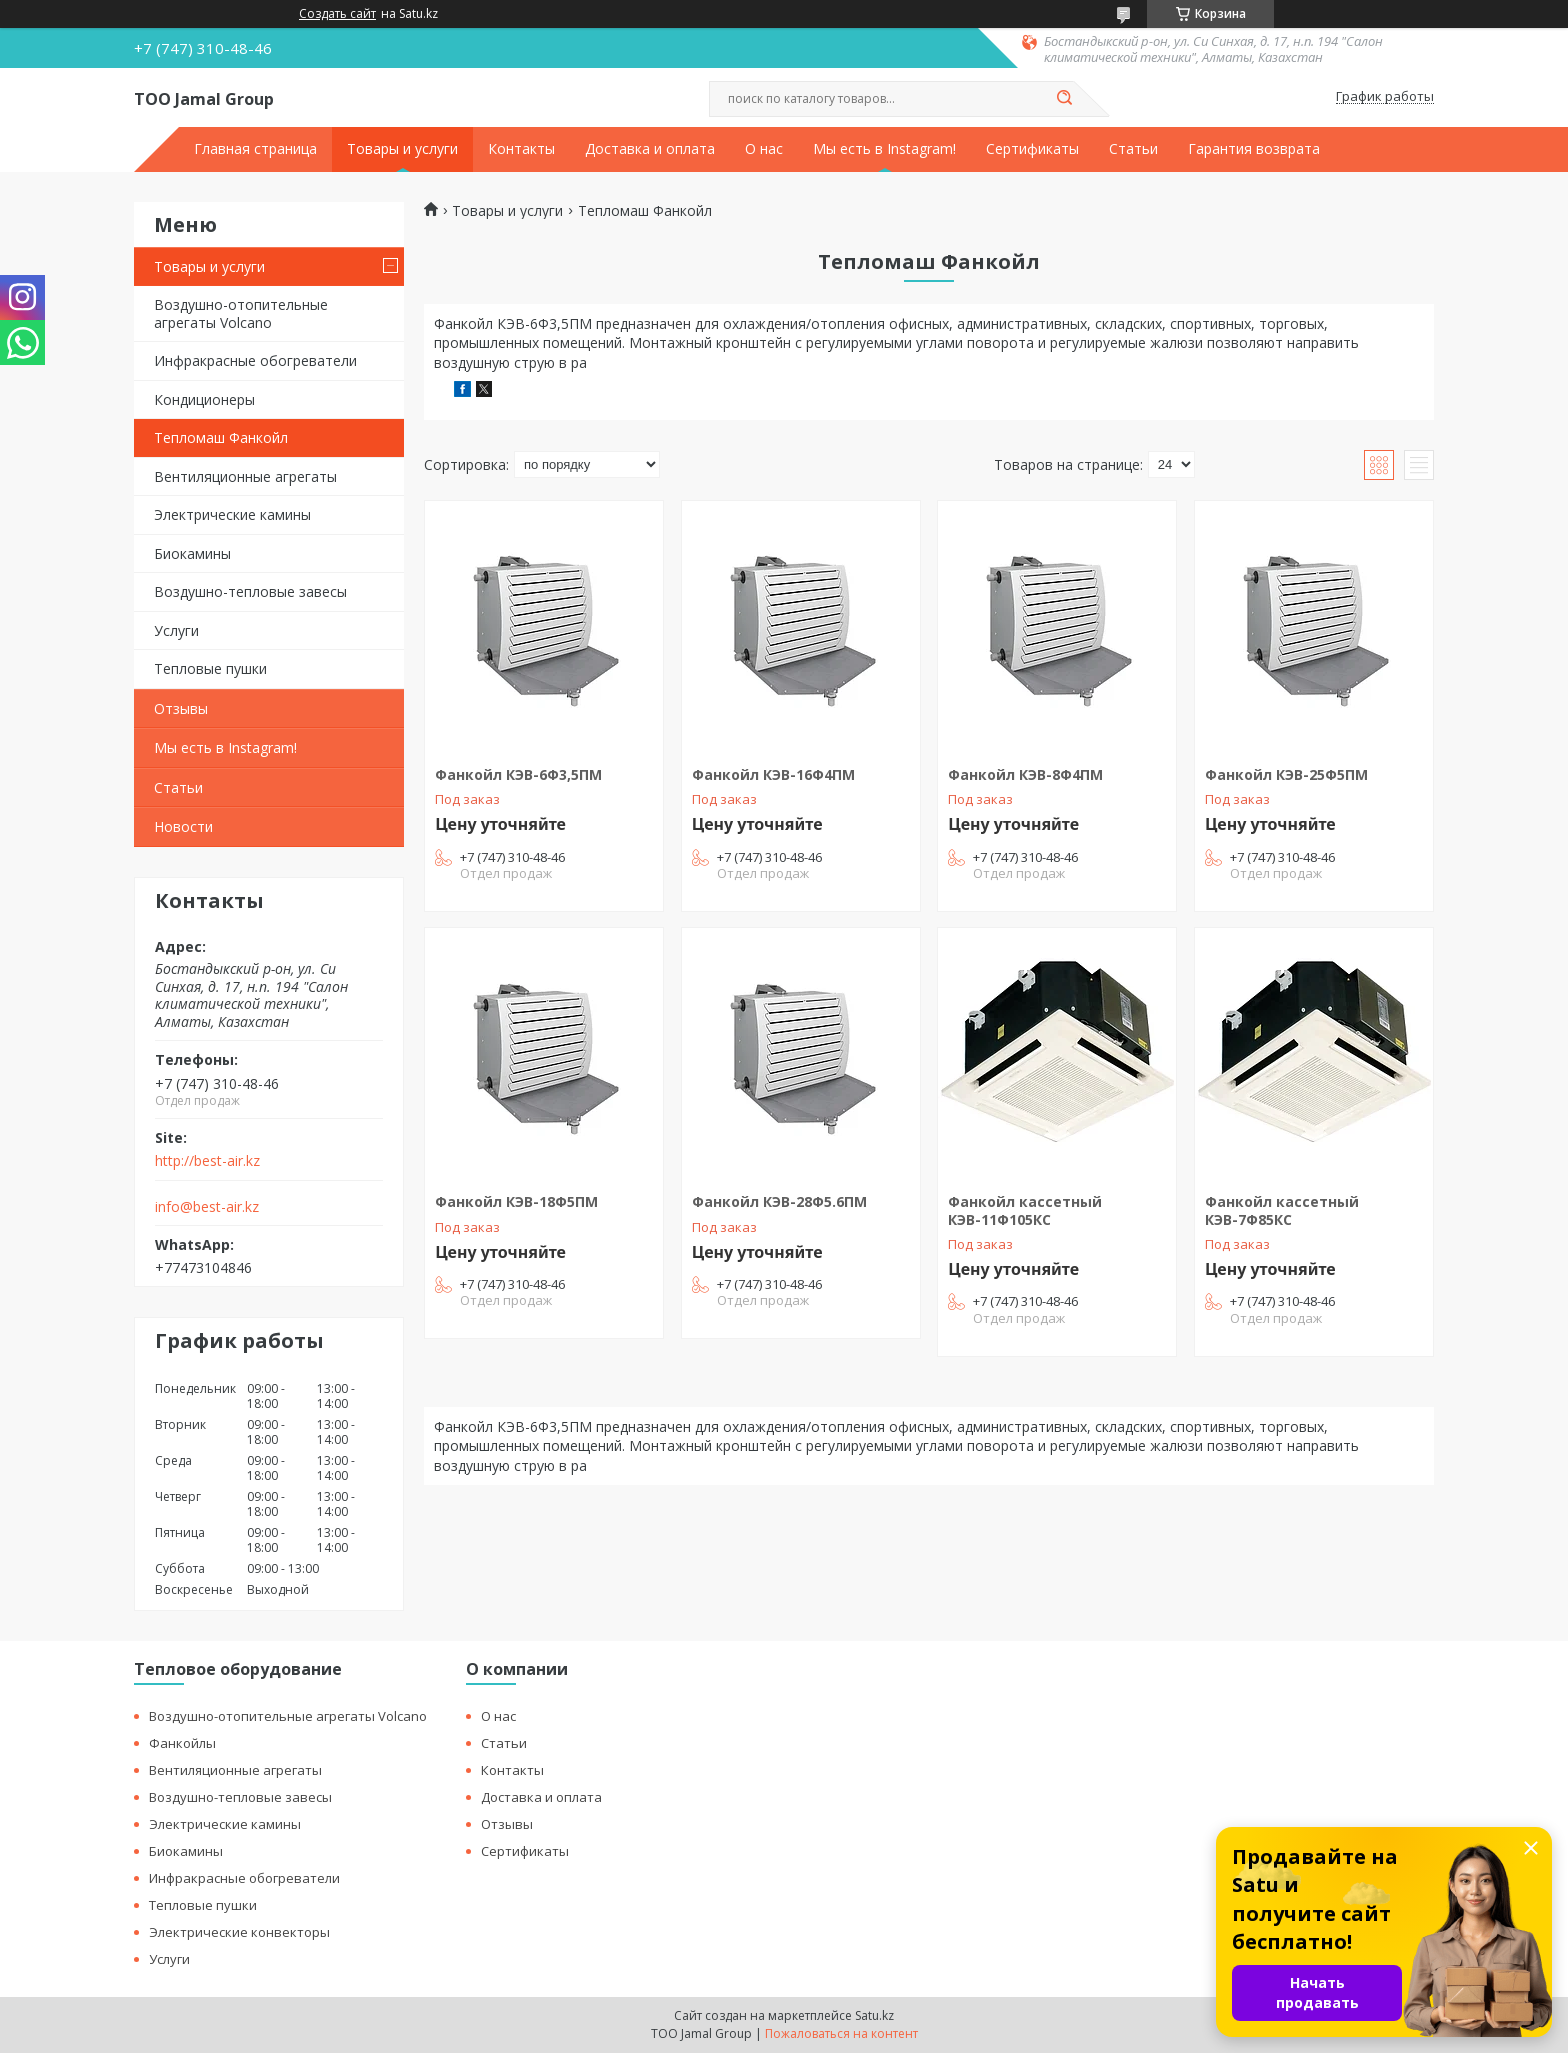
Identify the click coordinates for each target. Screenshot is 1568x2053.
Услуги (176, 630)
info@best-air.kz (207, 1207)
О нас (764, 149)
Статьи (1133, 149)
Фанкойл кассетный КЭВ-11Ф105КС (1025, 1210)
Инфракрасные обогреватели (255, 360)
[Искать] (1064, 99)
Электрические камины (232, 514)
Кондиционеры (204, 399)
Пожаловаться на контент (841, 2033)
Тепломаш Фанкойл (221, 437)
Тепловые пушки (210, 668)
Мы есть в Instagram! (884, 149)
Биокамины (192, 553)
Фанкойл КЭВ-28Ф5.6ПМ (779, 1201)
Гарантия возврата (1254, 149)
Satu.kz (874, 2015)
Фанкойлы (182, 1743)
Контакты (521, 149)
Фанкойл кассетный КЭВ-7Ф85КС (1282, 1210)
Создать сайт (337, 14)
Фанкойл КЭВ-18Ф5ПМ (516, 1201)
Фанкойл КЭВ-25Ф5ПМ (1286, 774)
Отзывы (181, 708)
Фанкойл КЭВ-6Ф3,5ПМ (518, 774)
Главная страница (255, 149)
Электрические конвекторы (239, 1932)
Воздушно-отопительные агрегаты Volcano (241, 313)
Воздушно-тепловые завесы (250, 591)
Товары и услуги (402, 149)
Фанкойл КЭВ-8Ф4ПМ (1025, 774)
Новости (183, 826)
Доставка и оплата (650, 149)
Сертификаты (1032, 149)
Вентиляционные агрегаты (245, 476)
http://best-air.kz (207, 1161)
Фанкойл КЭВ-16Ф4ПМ (773, 774)
